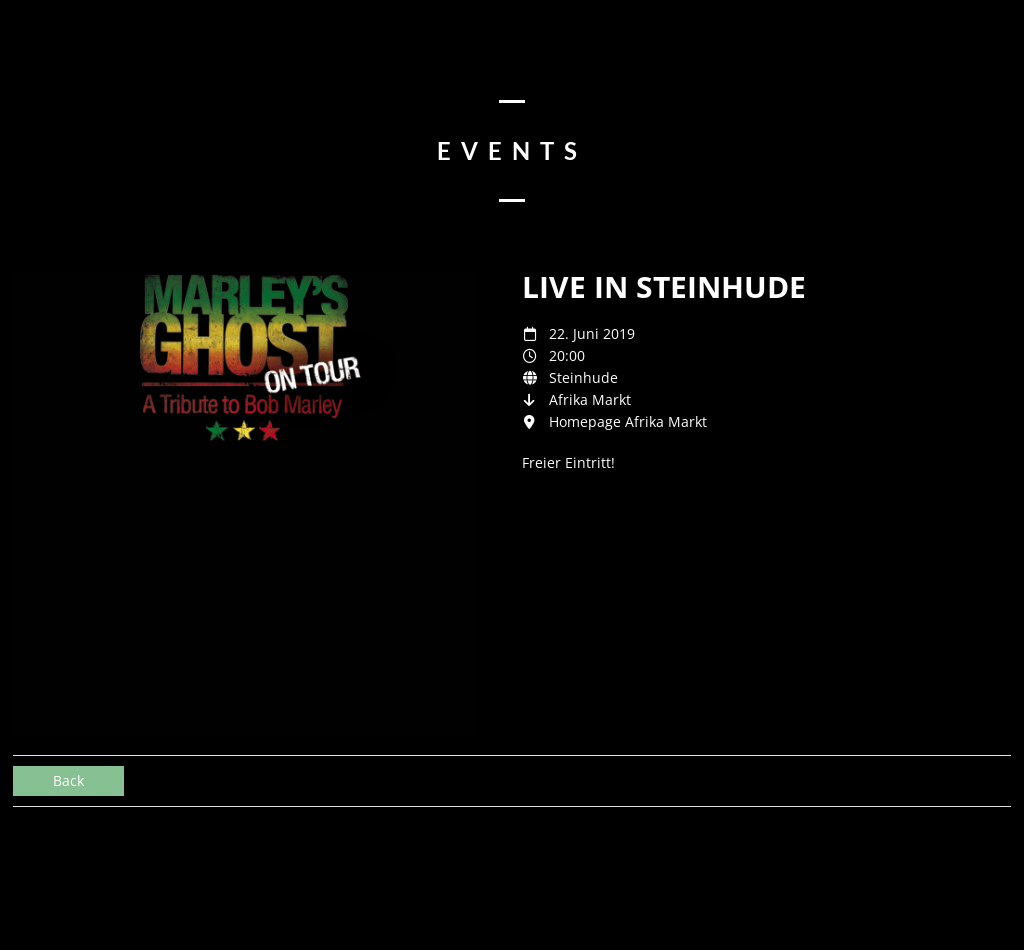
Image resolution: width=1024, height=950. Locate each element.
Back (68, 780)
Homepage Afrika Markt (628, 421)
